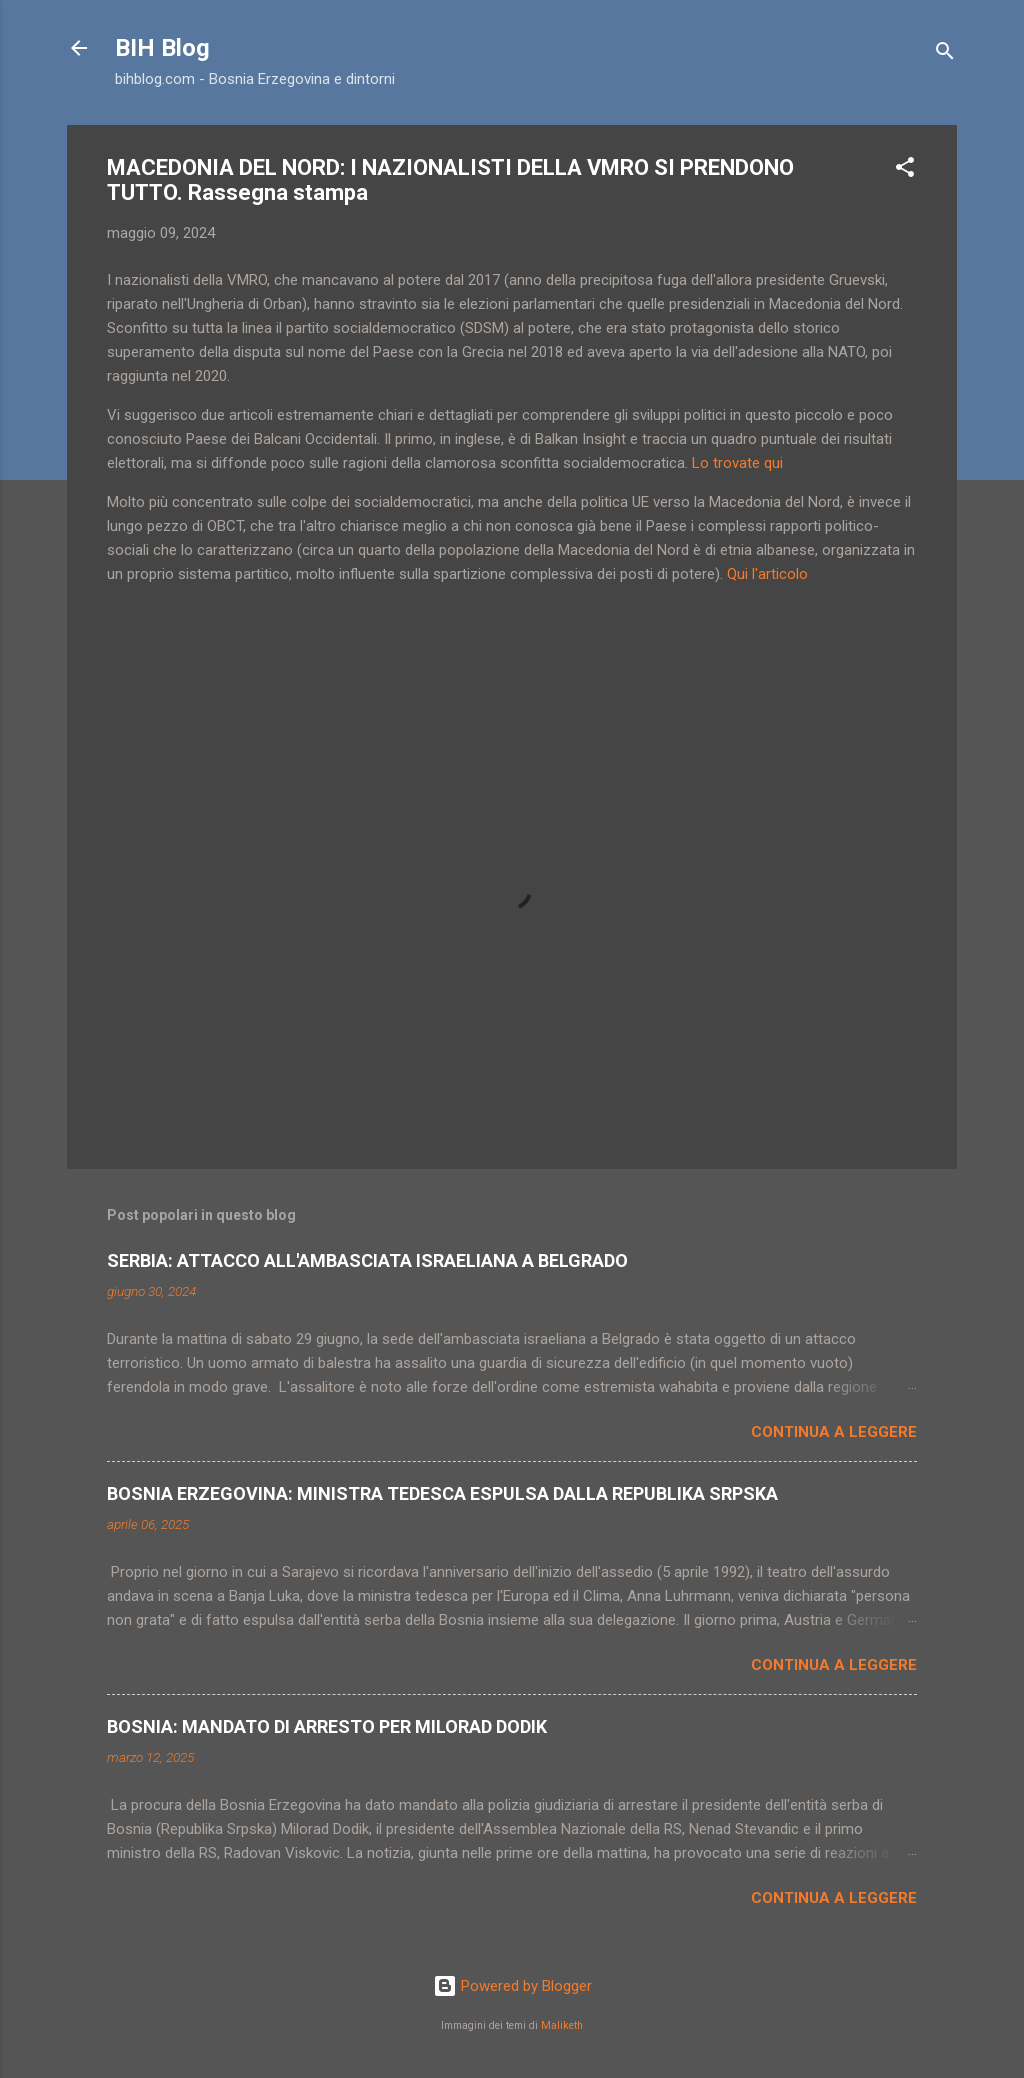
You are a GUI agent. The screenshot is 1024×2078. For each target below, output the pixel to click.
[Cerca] (945, 54)
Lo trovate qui (737, 463)
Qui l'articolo (767, 574)
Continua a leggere (834, 1432)
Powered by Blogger (512, 1986)
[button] (905, 170)
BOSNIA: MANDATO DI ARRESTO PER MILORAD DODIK (327, 1726)
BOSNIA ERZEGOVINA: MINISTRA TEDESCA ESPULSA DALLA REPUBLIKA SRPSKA (442, 1493)
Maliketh (562, 2025)
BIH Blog (162, 48)
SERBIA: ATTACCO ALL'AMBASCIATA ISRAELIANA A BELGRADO (367, 1260)
